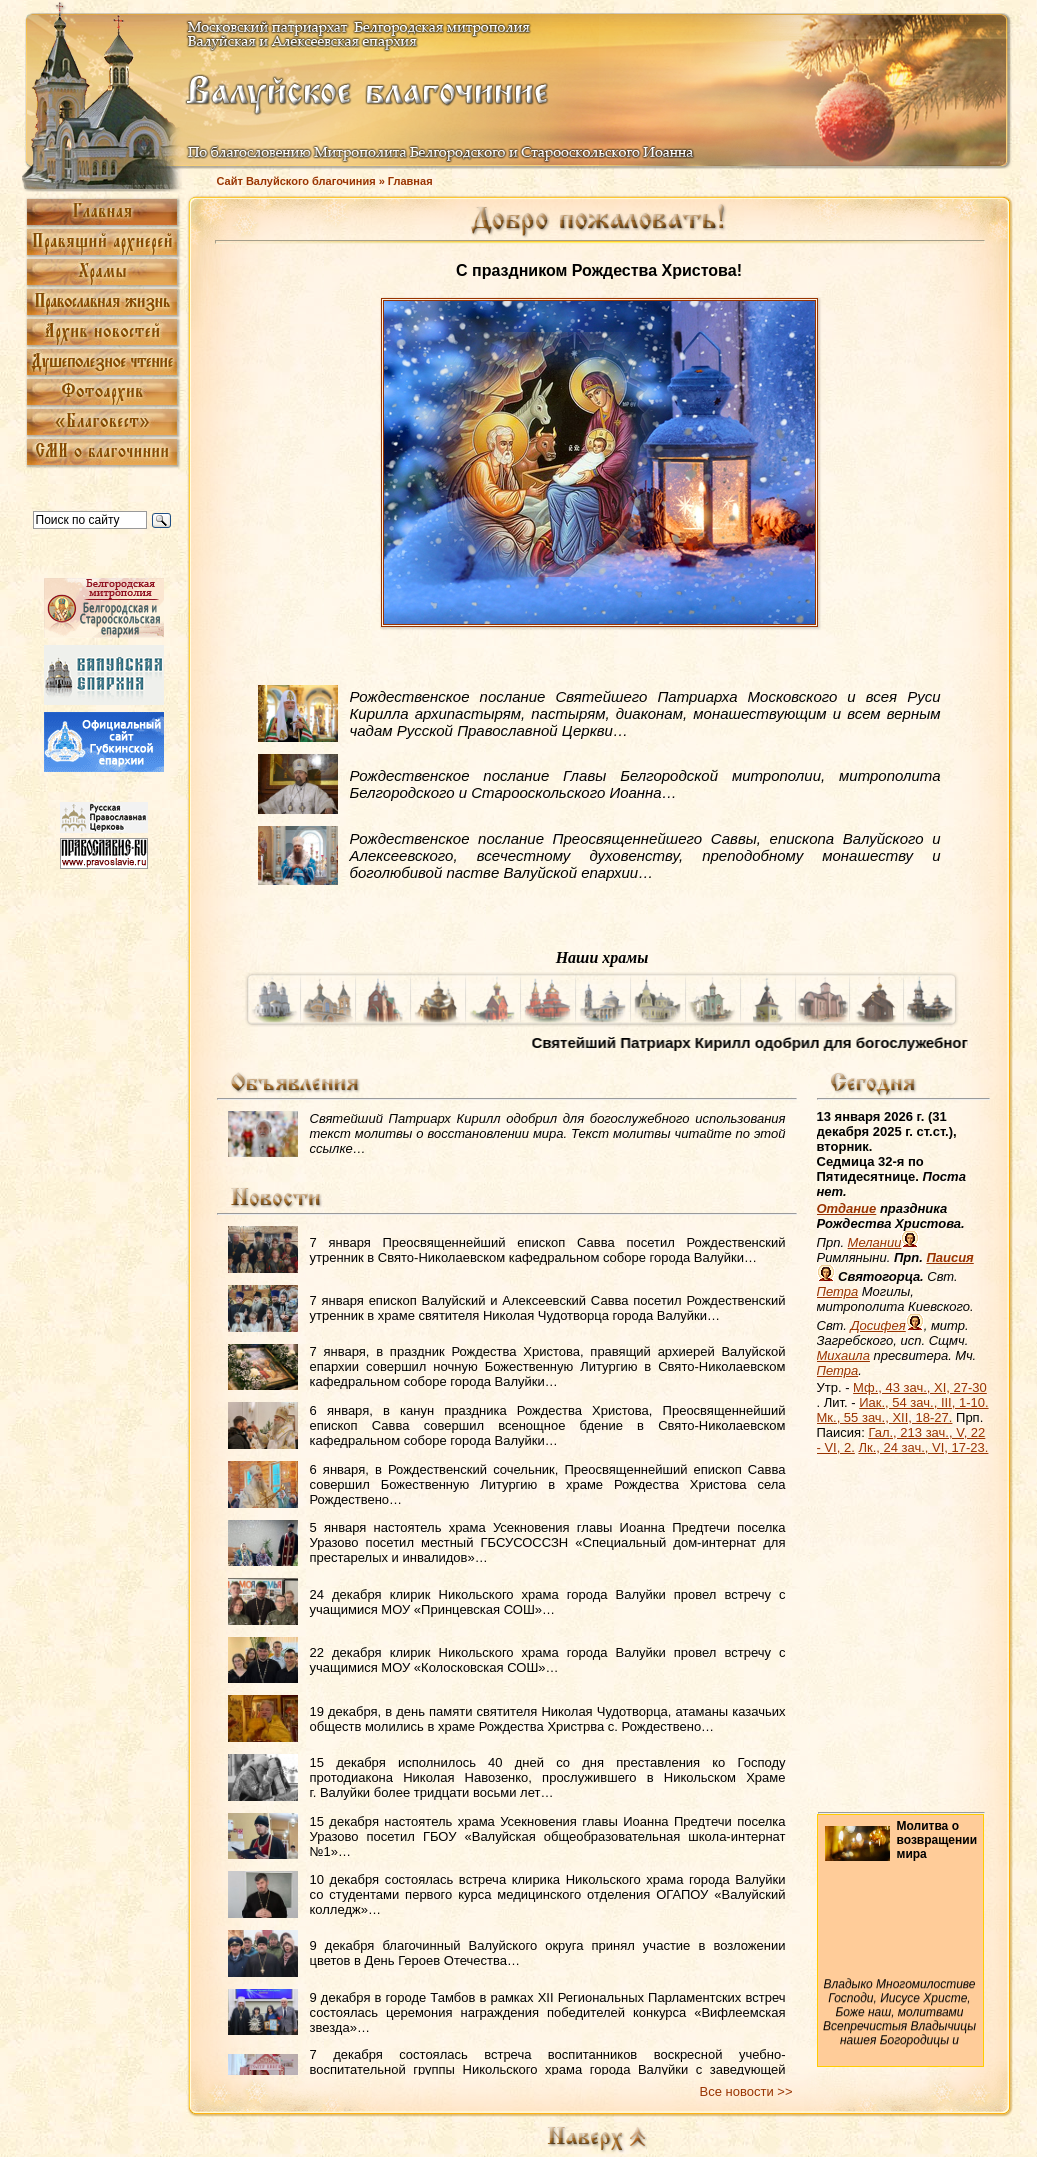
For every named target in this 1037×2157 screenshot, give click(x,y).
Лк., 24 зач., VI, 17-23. (923, 1447)
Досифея (877, 1325)
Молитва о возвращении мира (937, 1840)
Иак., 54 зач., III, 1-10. (923, 1402)
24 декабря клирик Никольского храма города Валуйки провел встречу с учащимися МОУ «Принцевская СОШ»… (548, 1602)
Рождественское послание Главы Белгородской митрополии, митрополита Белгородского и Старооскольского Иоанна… (645, 784)
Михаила (843, 1355)
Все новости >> (746, 2091)
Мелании (875, 1242)
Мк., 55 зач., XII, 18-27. (885, 1417)
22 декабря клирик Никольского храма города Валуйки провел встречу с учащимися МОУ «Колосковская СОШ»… (548, 1660)
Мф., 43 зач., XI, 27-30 (920, 1387)
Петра (838, 1291)
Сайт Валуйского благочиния (296, 181)
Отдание (847, 1208)
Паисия (949, 1257)
